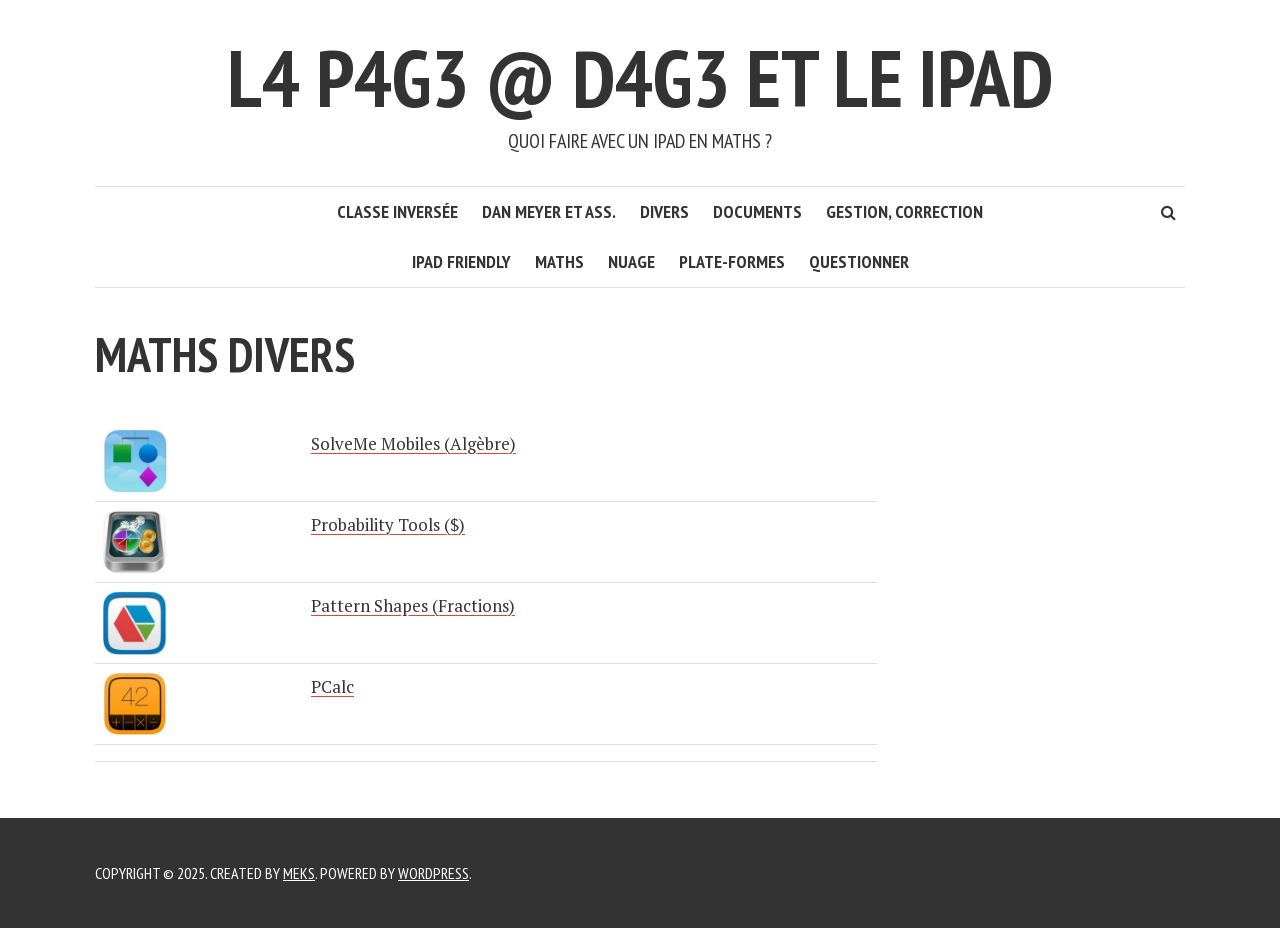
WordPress (433, 873)
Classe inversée (397, 211)
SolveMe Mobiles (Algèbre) (413, 443)
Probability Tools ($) (388, 524)
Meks (299, 873)
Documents (757, 211)
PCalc (332, 686)
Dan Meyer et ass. (549, 211)
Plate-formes (732, 261)
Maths (559, 261)
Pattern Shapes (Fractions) (413, 605)
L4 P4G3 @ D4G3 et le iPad (640, 77)
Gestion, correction (904, 211)
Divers (664, 211)
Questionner (859, 261)
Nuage (631, 261)
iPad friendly (461, 261)
